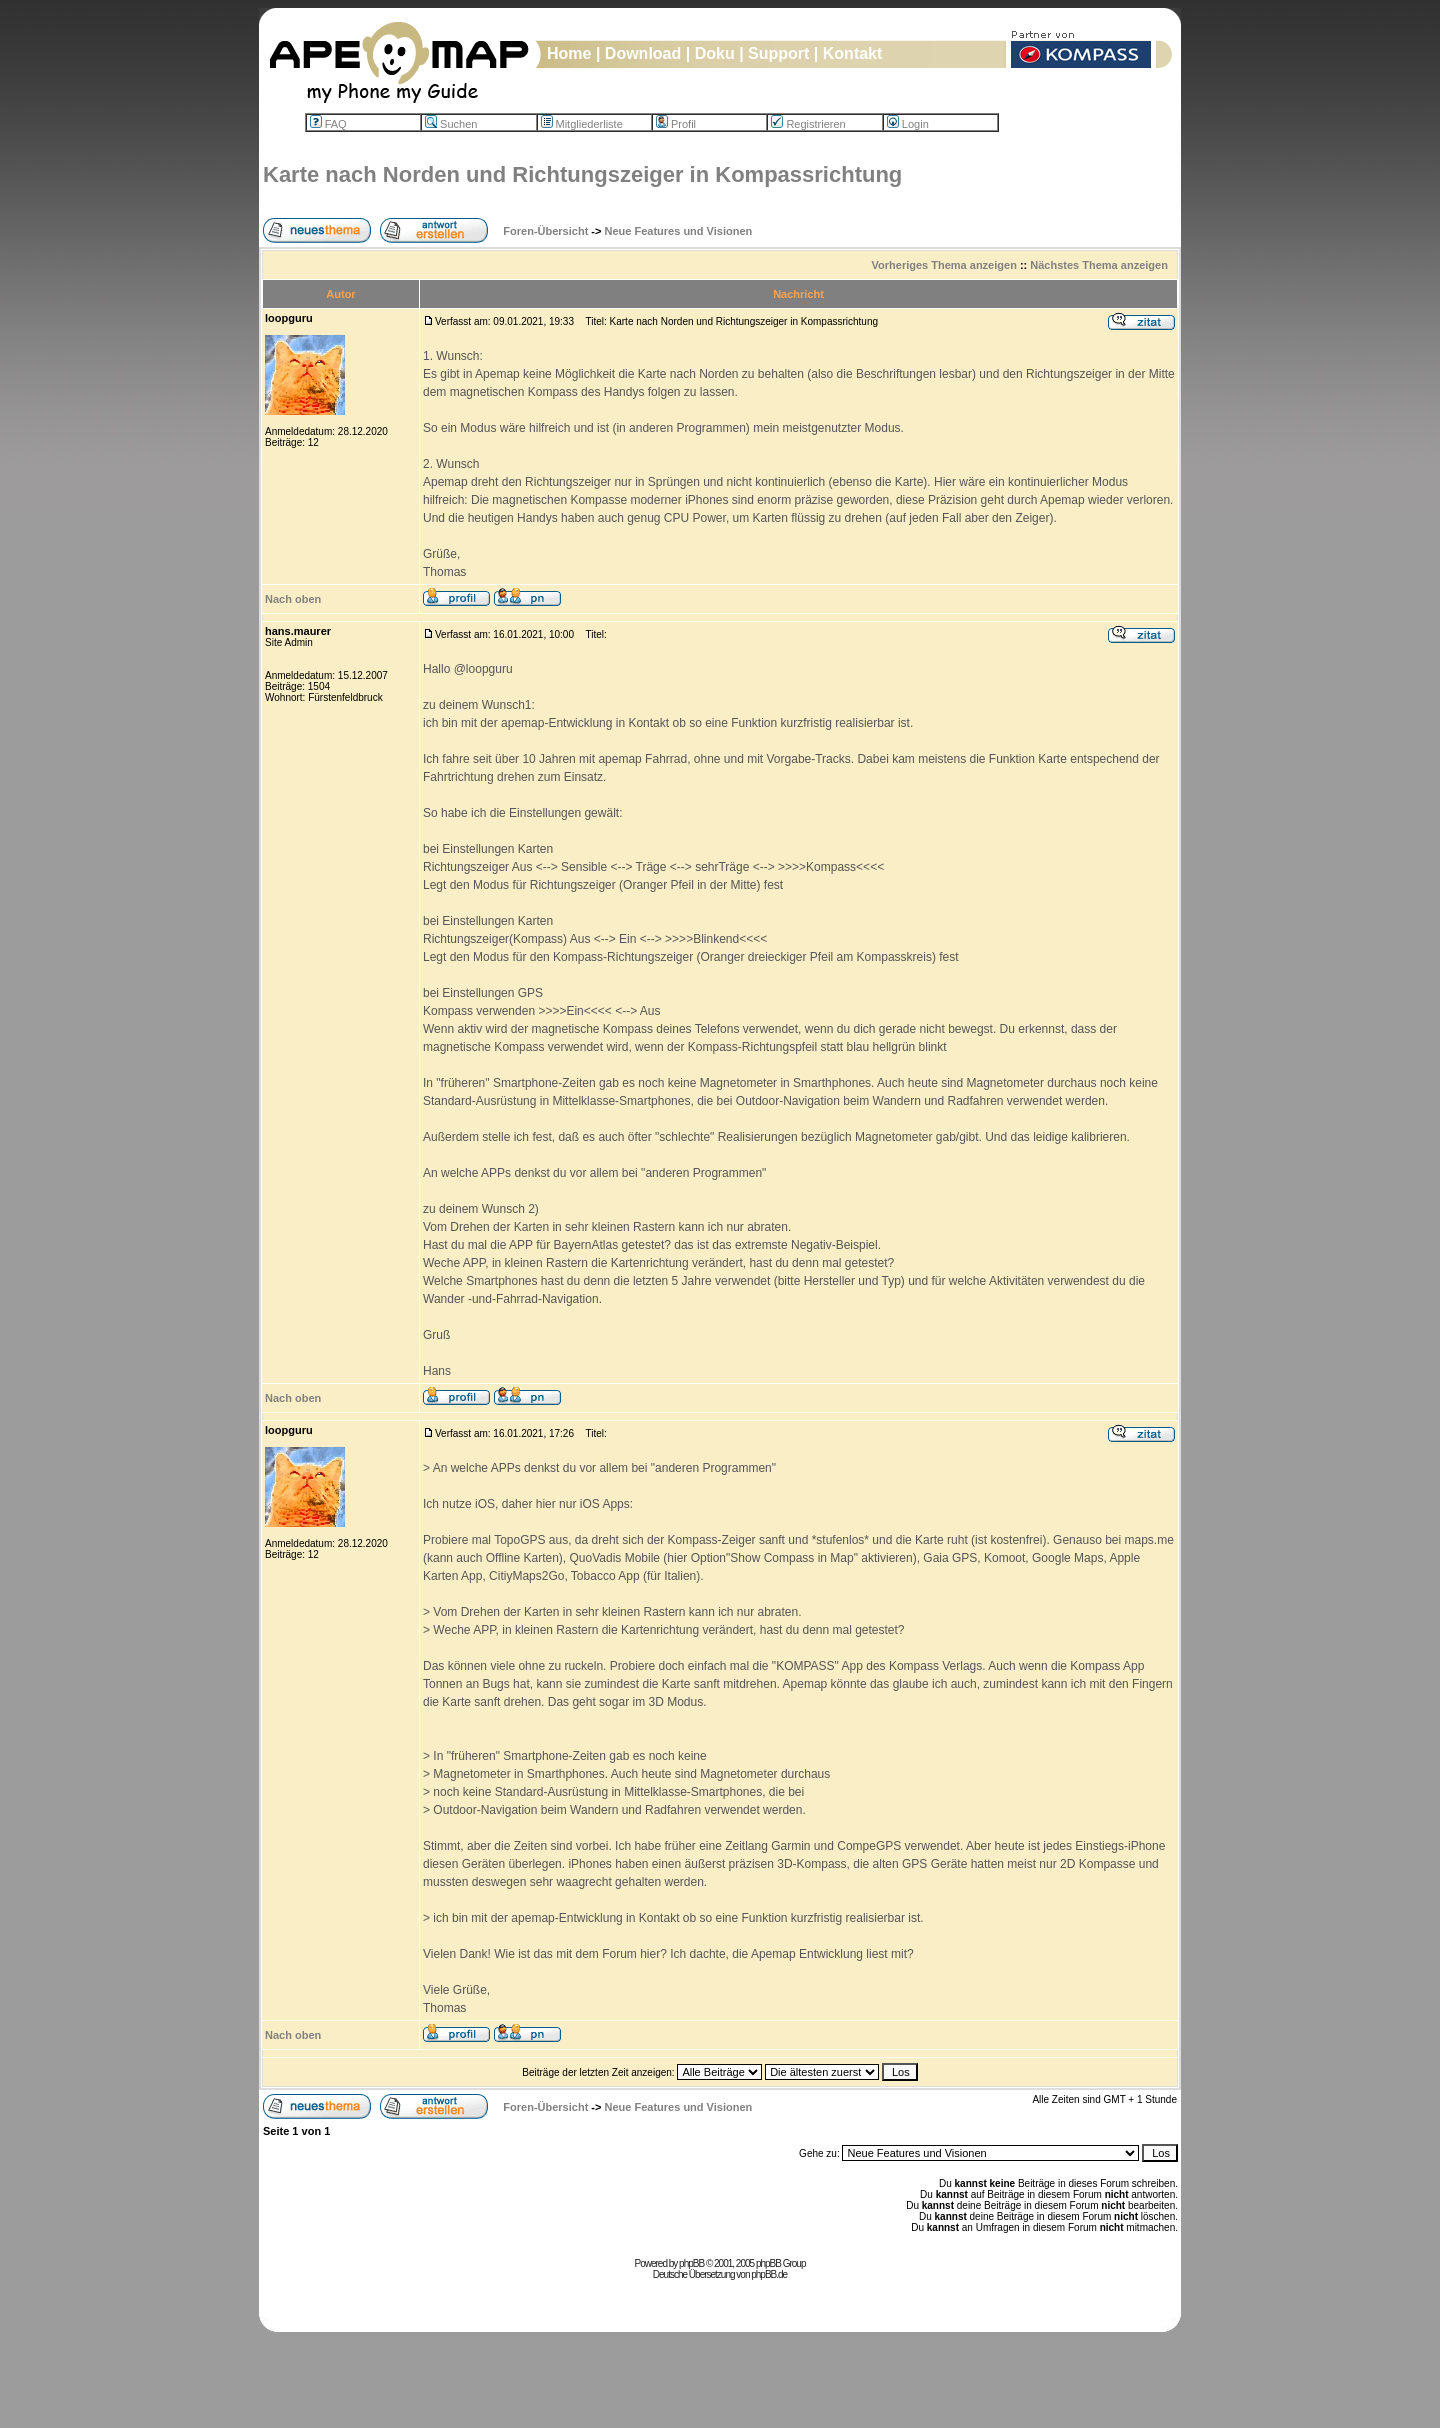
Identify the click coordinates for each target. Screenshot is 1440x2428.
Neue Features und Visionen (679, 231)
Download (643, 53)
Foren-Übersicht (545, 231)
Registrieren (808, 124)
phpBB (691, 2263)
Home (569, 53)
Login (908, 124)
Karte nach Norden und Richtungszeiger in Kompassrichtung (582, 174)
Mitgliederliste (582, 124)
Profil (676, 124)
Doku (715, 53)
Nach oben (293, 599)
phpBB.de (769, 2274)
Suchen (451, 124)
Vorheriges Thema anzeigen (944, 265)
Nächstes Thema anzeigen (1099, 265)
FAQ (328, 124)
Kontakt (853, 53)
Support (778, 53)
